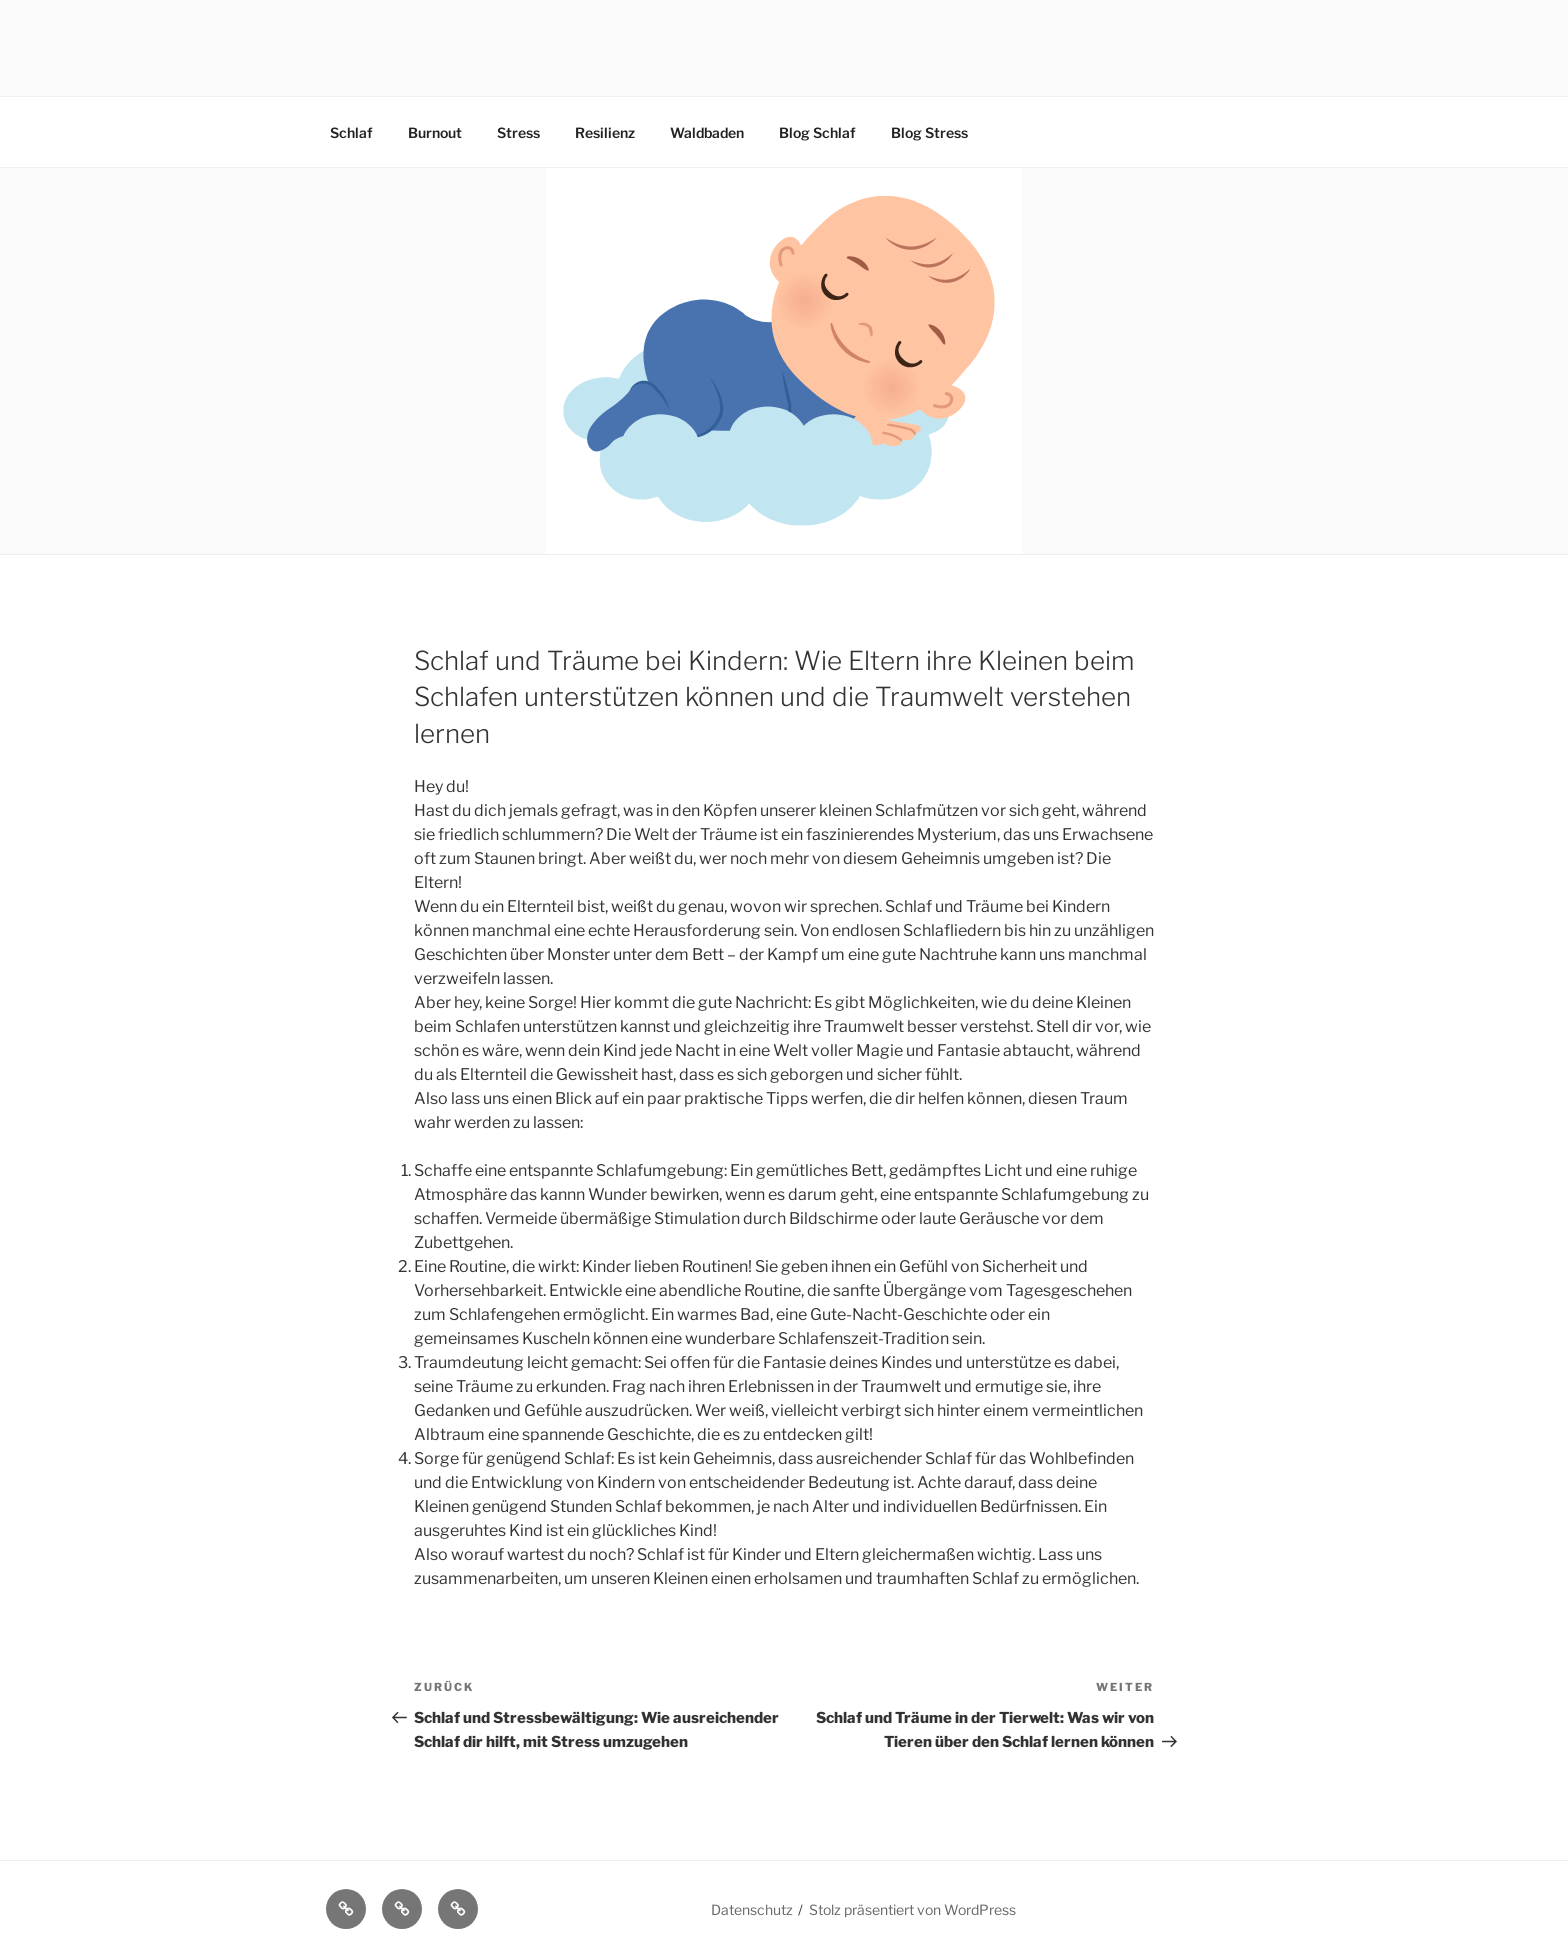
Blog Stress (929, 132)
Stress (518, 132)
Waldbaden (707, 132)
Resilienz (605, 132)
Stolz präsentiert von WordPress (912, 1909)
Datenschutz (752, 1909)
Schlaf (351, 132)
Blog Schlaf (817, 132)
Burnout (435, 132)
